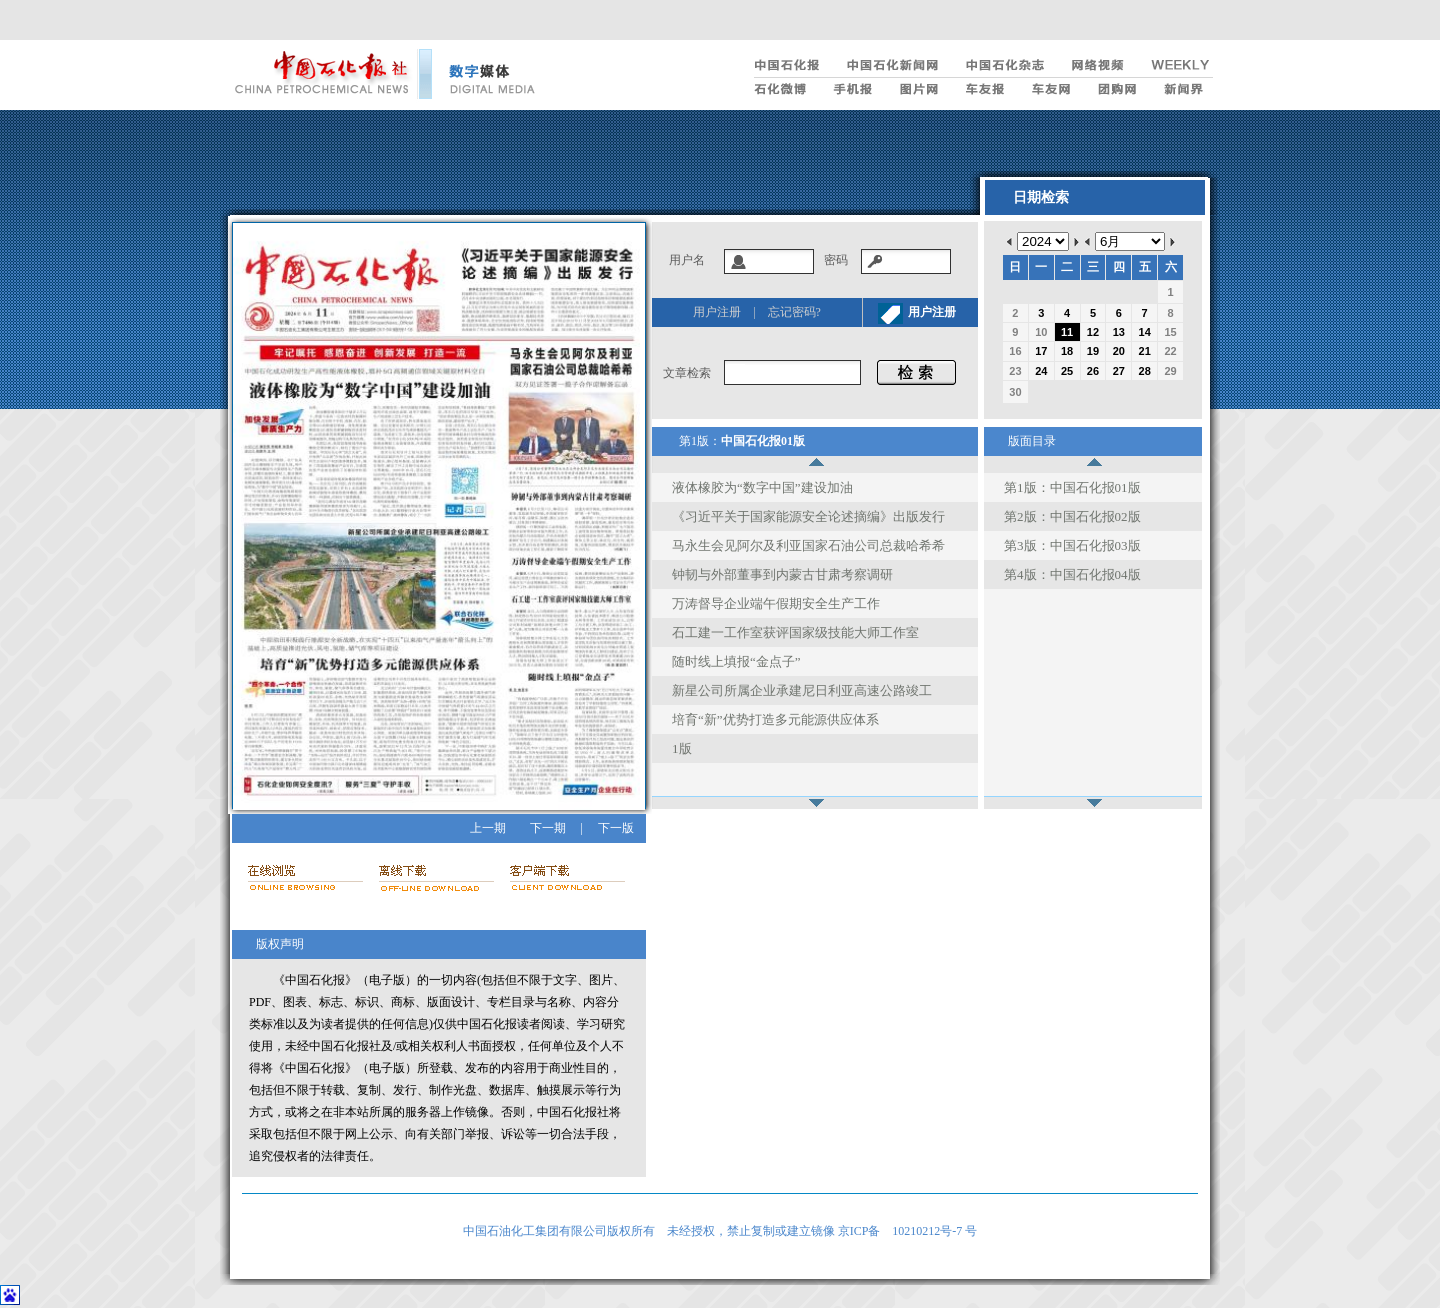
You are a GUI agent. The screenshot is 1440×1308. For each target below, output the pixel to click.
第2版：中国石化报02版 (1072, 516)
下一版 (616, 828)
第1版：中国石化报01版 (1072, 487)
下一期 (548, 828)
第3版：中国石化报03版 (1072, 545)
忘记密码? (794, 312)
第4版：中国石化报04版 (1072, 574)
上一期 (488, 828)
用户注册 (717, 312)
